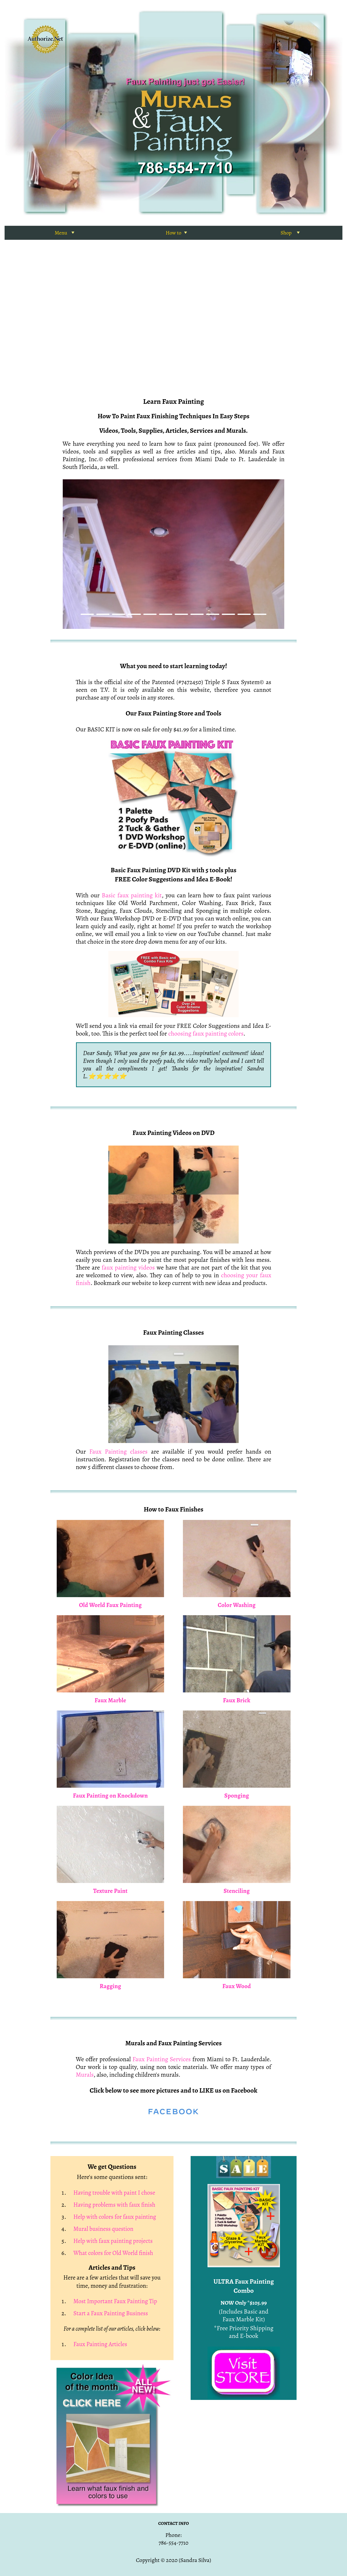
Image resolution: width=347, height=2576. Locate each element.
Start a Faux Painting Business (110, 2313)
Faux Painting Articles (100, 2344)
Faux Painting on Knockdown (110, 1796)
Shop (290, 232)
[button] (87, 614)
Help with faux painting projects (113, 2241)
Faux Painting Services (161, 2059)
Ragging (110, 1986)
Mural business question (103, 2229)
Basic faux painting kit (132, 895)
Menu (64, 232)
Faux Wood (236, 1986)
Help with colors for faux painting (114, 2217)
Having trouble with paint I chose (114, 2193)
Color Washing (237, 1605)
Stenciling (237, 1891)
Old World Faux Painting (110, 1605)
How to (176, 232)
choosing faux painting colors (205, 1033)
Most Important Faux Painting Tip (115, 2301)
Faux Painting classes (118, 1451)
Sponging (236, 1796)
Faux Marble (110, 1700)
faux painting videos (128, 1267)
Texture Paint (110, 1891)
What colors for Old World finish (113, 2253)
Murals (85, 2074)
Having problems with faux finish (114, 2205)
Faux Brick (236, 1700)
